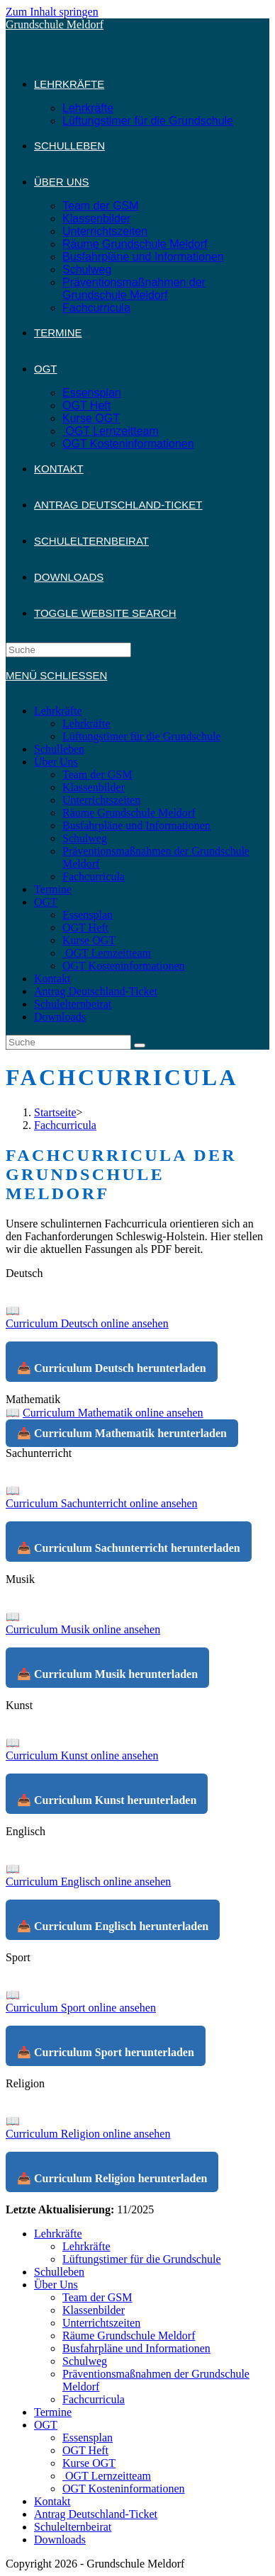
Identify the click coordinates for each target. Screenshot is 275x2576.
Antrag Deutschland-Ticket (95, 991)
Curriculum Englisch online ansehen (88, 1882)
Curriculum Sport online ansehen (81, 2008)
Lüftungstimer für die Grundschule (141, 736)
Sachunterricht (39, 1453)
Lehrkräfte (58, 711)
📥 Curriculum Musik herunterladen (107, 1674)
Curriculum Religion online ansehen (88, 2134)
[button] (137, 1273)
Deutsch (24, 1273)
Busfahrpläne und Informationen (136, 825)
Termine (53, 889)
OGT (45, 902)
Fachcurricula (93, 876)
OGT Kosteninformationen (123, 966)
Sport (18, 1957)
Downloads (60, 1017)
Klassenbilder (93, 787)
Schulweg (84, 838)
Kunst (19, 1705)
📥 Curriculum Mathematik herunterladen (122, 1433)
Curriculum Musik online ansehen (83, 1629)
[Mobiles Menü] (56, 675)
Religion (25, 2083)
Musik (20, 1579)
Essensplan (87, 915)
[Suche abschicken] (139, 1045)
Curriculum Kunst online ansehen (82, 1755)
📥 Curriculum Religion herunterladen (112, 2178)
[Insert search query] (68, 649)
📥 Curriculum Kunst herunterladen (106, 1800)
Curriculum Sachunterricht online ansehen (102, 1503)
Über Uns (56, 762)
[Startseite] (55, 1112)
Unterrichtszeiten (101, 800)
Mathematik (33, 1399)
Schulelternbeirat (72, 1004)
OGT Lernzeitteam (106, 953)
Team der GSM (97, 774)
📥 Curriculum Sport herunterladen (105, 2052)
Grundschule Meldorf (54, 24)
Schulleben (59, 749)
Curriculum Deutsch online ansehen (87, 1323)
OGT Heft (85, 927)
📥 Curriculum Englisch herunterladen (112, 1926)
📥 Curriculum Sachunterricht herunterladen (128, 1548)
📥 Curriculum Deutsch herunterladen (111, 1368)
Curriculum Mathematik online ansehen (113, 1413)
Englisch (25, 1831)
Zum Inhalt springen (52, 12)
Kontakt (52, 978)
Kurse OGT (89, 940)
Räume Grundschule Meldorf (129, 813)
